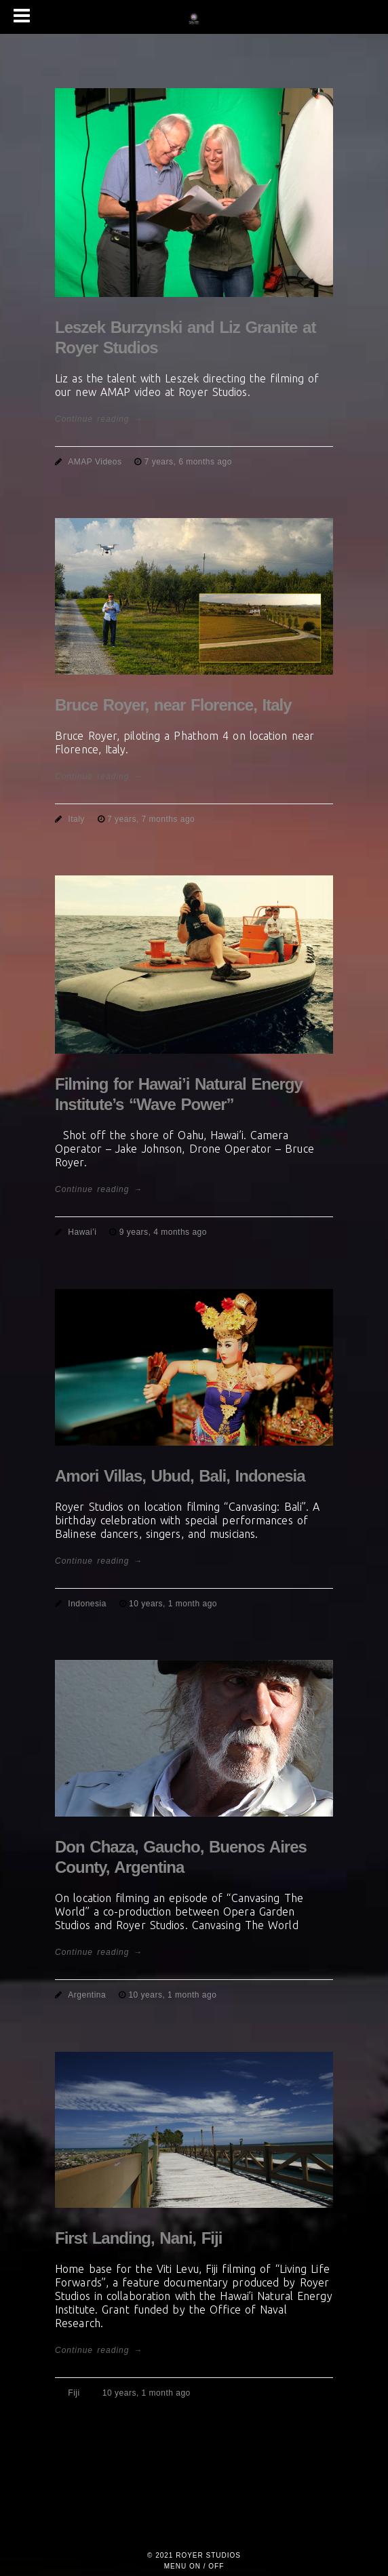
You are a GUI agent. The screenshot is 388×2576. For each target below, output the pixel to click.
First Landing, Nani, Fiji (138, 2238)
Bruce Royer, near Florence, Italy (173, 705)
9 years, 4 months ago (163, 1232)
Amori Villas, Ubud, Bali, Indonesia (180, 1476)
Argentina (87, 1995)
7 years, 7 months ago (151, 819)
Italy (76, 819)
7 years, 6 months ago (188, 462)
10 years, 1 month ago (173, 1603)
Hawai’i (82, 1232)
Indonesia (87, 1603)
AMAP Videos (94, 462)
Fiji (73, 2393)
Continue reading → (98, 419)
